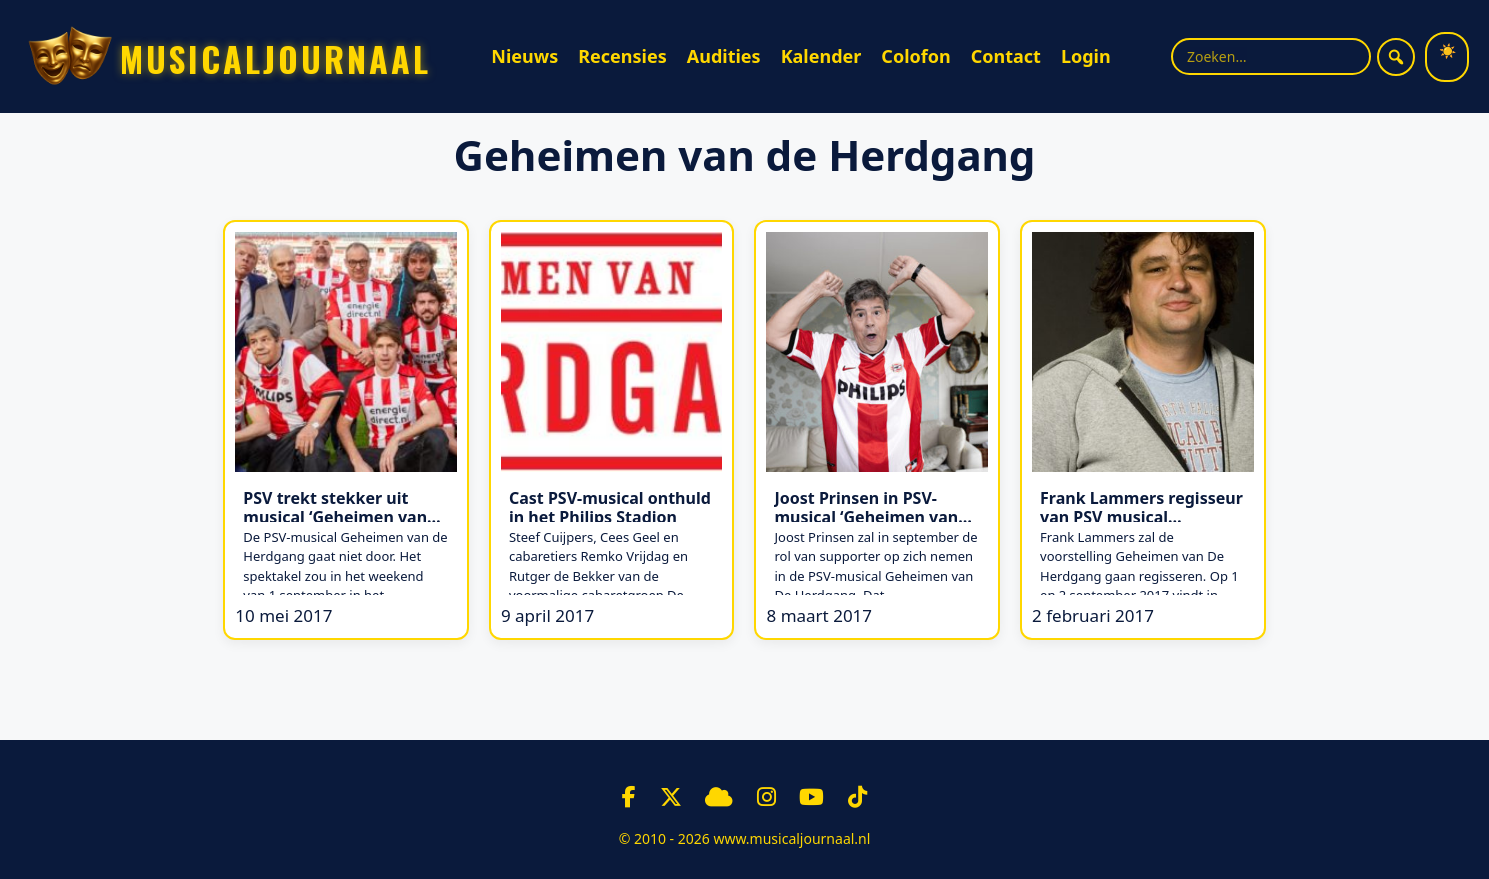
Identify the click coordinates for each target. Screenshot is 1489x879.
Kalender (821, 56)
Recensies (622, 56)
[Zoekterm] (1271, 56)
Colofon (915, 56)
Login (1086, 56)
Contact (1006, 56)
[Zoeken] (1396, 57)
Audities (724, 56)
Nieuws (524, 56)
